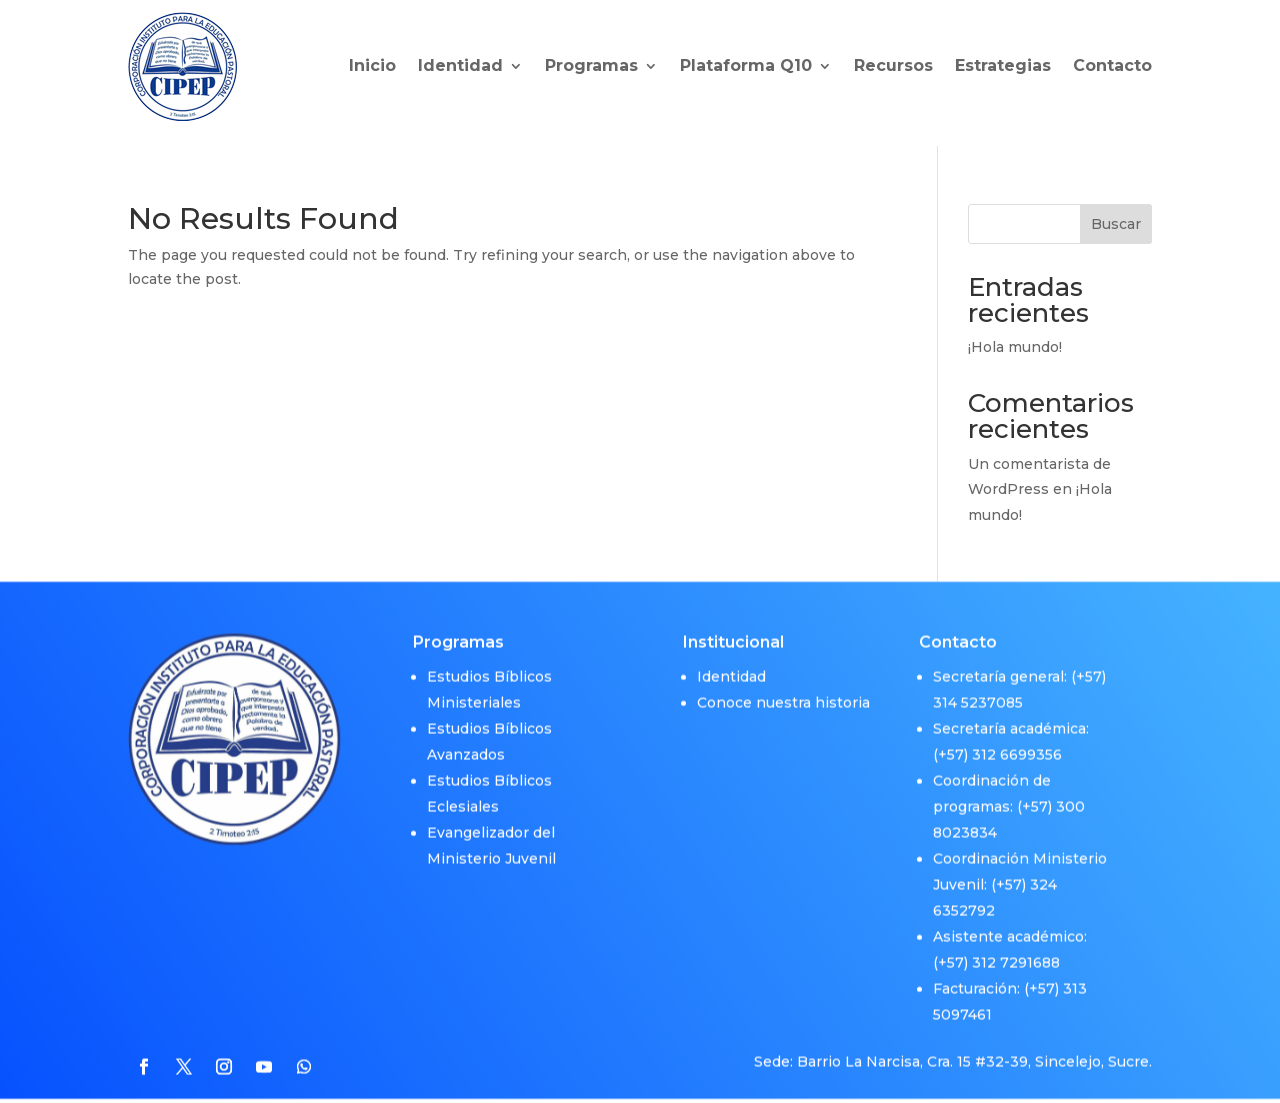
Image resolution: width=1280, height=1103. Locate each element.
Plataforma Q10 (746, 65)
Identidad (460, 65)
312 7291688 (1016, 955)
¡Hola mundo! (1015, 347)
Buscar (1116, 224)
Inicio (372, 65)
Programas (591, 65)
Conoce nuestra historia (783, 695)
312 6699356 (1017, 747)
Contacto (1112, 65)
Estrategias (1003, 65)
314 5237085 (978, 695)
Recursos (893, 65)
